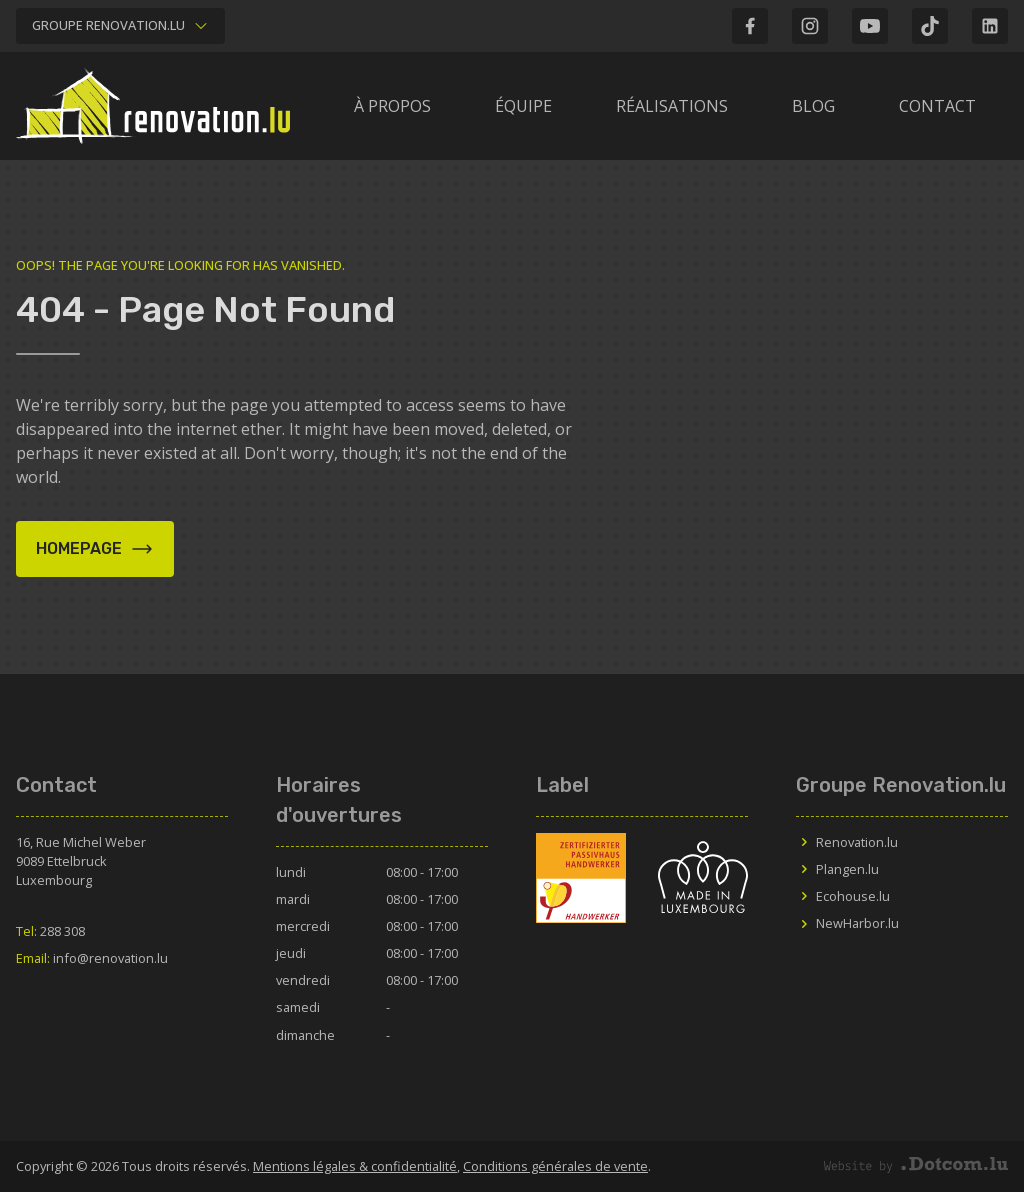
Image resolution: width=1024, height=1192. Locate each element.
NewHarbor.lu (847, 923)
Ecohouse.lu (843, 896)
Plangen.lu (837, 869)
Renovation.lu (847, 842)
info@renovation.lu (92, 958)
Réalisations (672, 106)
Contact (937, 106)
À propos (392, 106)
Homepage (95, 549)
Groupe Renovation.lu (120, 25)
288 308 (50, 931)
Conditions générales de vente (555, 1166)
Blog (813, 106)
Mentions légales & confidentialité (355, 1166)
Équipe (523, 106)
